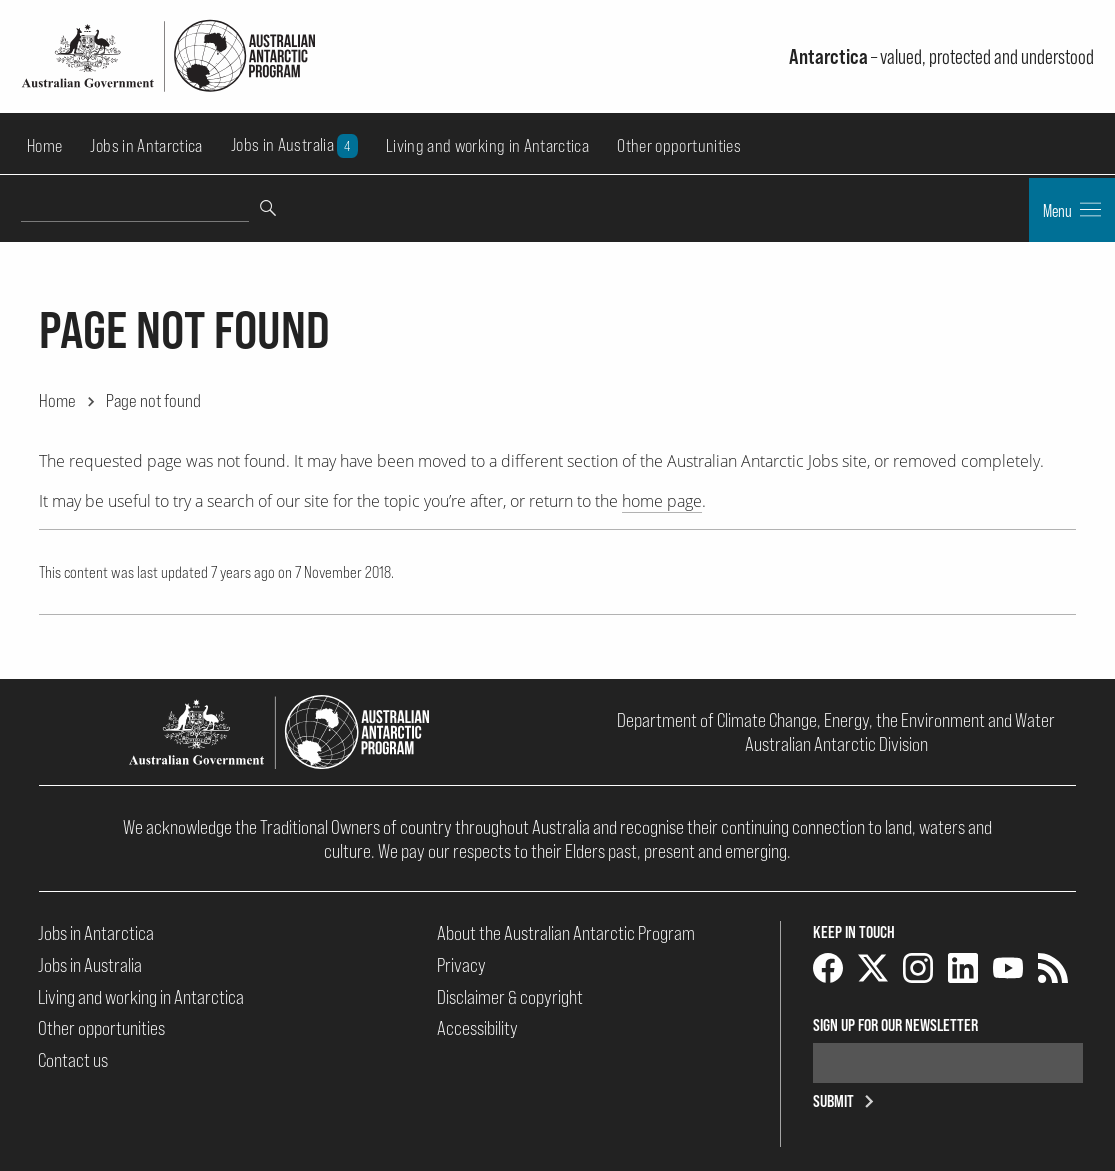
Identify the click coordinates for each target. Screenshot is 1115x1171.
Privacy (461, 965)
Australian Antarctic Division (836, 744)
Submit (847, 1101)
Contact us (73, 1060)
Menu (1072, 210)
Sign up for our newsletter (895, 1025)
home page (662, 501)
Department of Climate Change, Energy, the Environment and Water (836, 720)
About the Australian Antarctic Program (566, 933)
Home (44, 145)
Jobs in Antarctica (146, 145)
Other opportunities (679, 145)
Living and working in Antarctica (487, 145)
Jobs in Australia (294, 145)
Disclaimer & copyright (510, 997)
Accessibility (477, 1028)
